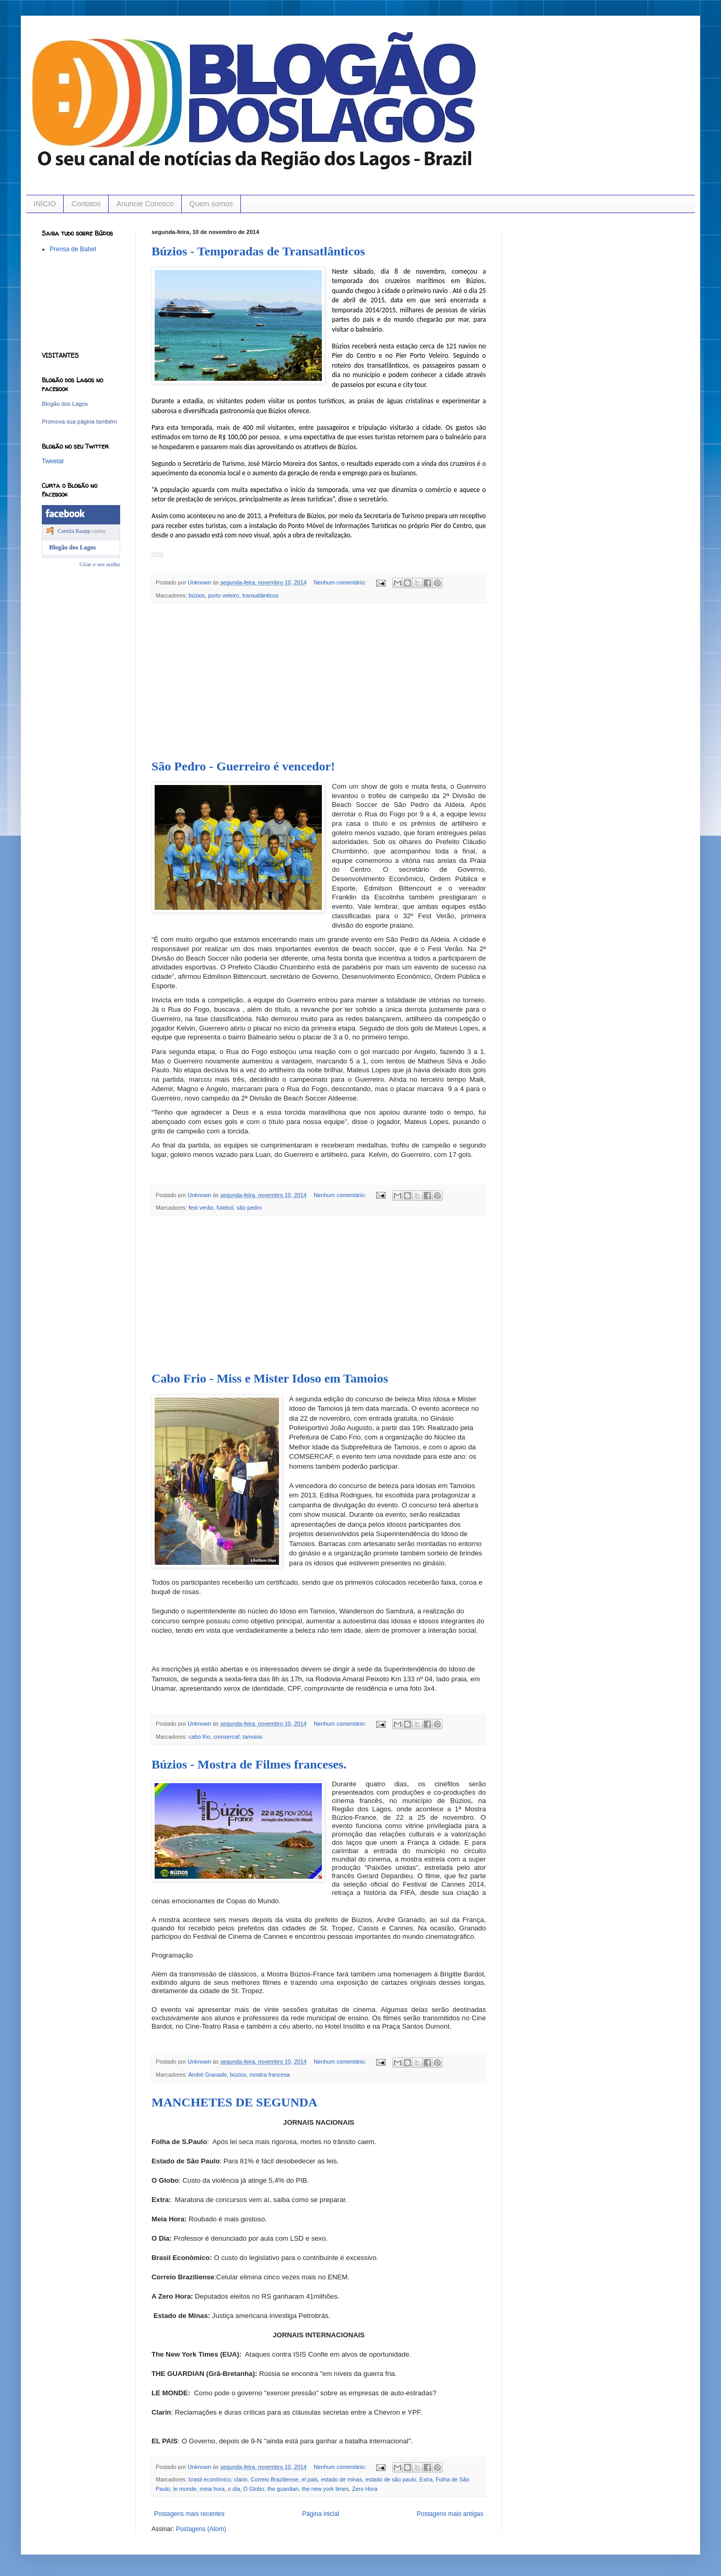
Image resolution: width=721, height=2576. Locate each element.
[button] (157, 555)
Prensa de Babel (73, 249)
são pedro (249, 1207)
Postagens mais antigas (450, 2514)
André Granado (207, 2074)
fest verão (201, 1207)
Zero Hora (365, 2489)
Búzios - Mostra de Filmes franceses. (249, 1764)
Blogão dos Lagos (65, 404)
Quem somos (211, 204)
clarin (241, 2479)
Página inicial (320, 2514)
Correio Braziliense (274, 2479)
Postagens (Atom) (201, 2529)
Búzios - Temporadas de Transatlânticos (258, 251)
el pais (309, 2479)
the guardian (283, 2489)
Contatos (86, 204)
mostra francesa (269, 2074)
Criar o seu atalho (99, 564)
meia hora (212, 2489)
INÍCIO (44, 204)
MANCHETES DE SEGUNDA (234, 2102)
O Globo (253, 2489)
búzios (197, 595)
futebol (224, 1207)
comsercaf (226, 1737)
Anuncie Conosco (145, 204)
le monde (184, 2489)
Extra (426, 2479)
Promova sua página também (79, 421)
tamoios (252, 1737)
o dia (234, 2489)
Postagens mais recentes (189, 2514)
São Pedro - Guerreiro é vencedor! (243, 766)
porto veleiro (223, 595)
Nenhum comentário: (341, 582)
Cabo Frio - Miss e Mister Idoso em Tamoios (270, 1378)
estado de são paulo (391, 2479)
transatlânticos (260, 595)
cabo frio (199, 1737)
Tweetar (53, 461)
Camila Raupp (73, 531)
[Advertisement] (318, 681)
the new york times (325, 2489)
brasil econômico (210, 2479)
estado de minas (341, 2479)
